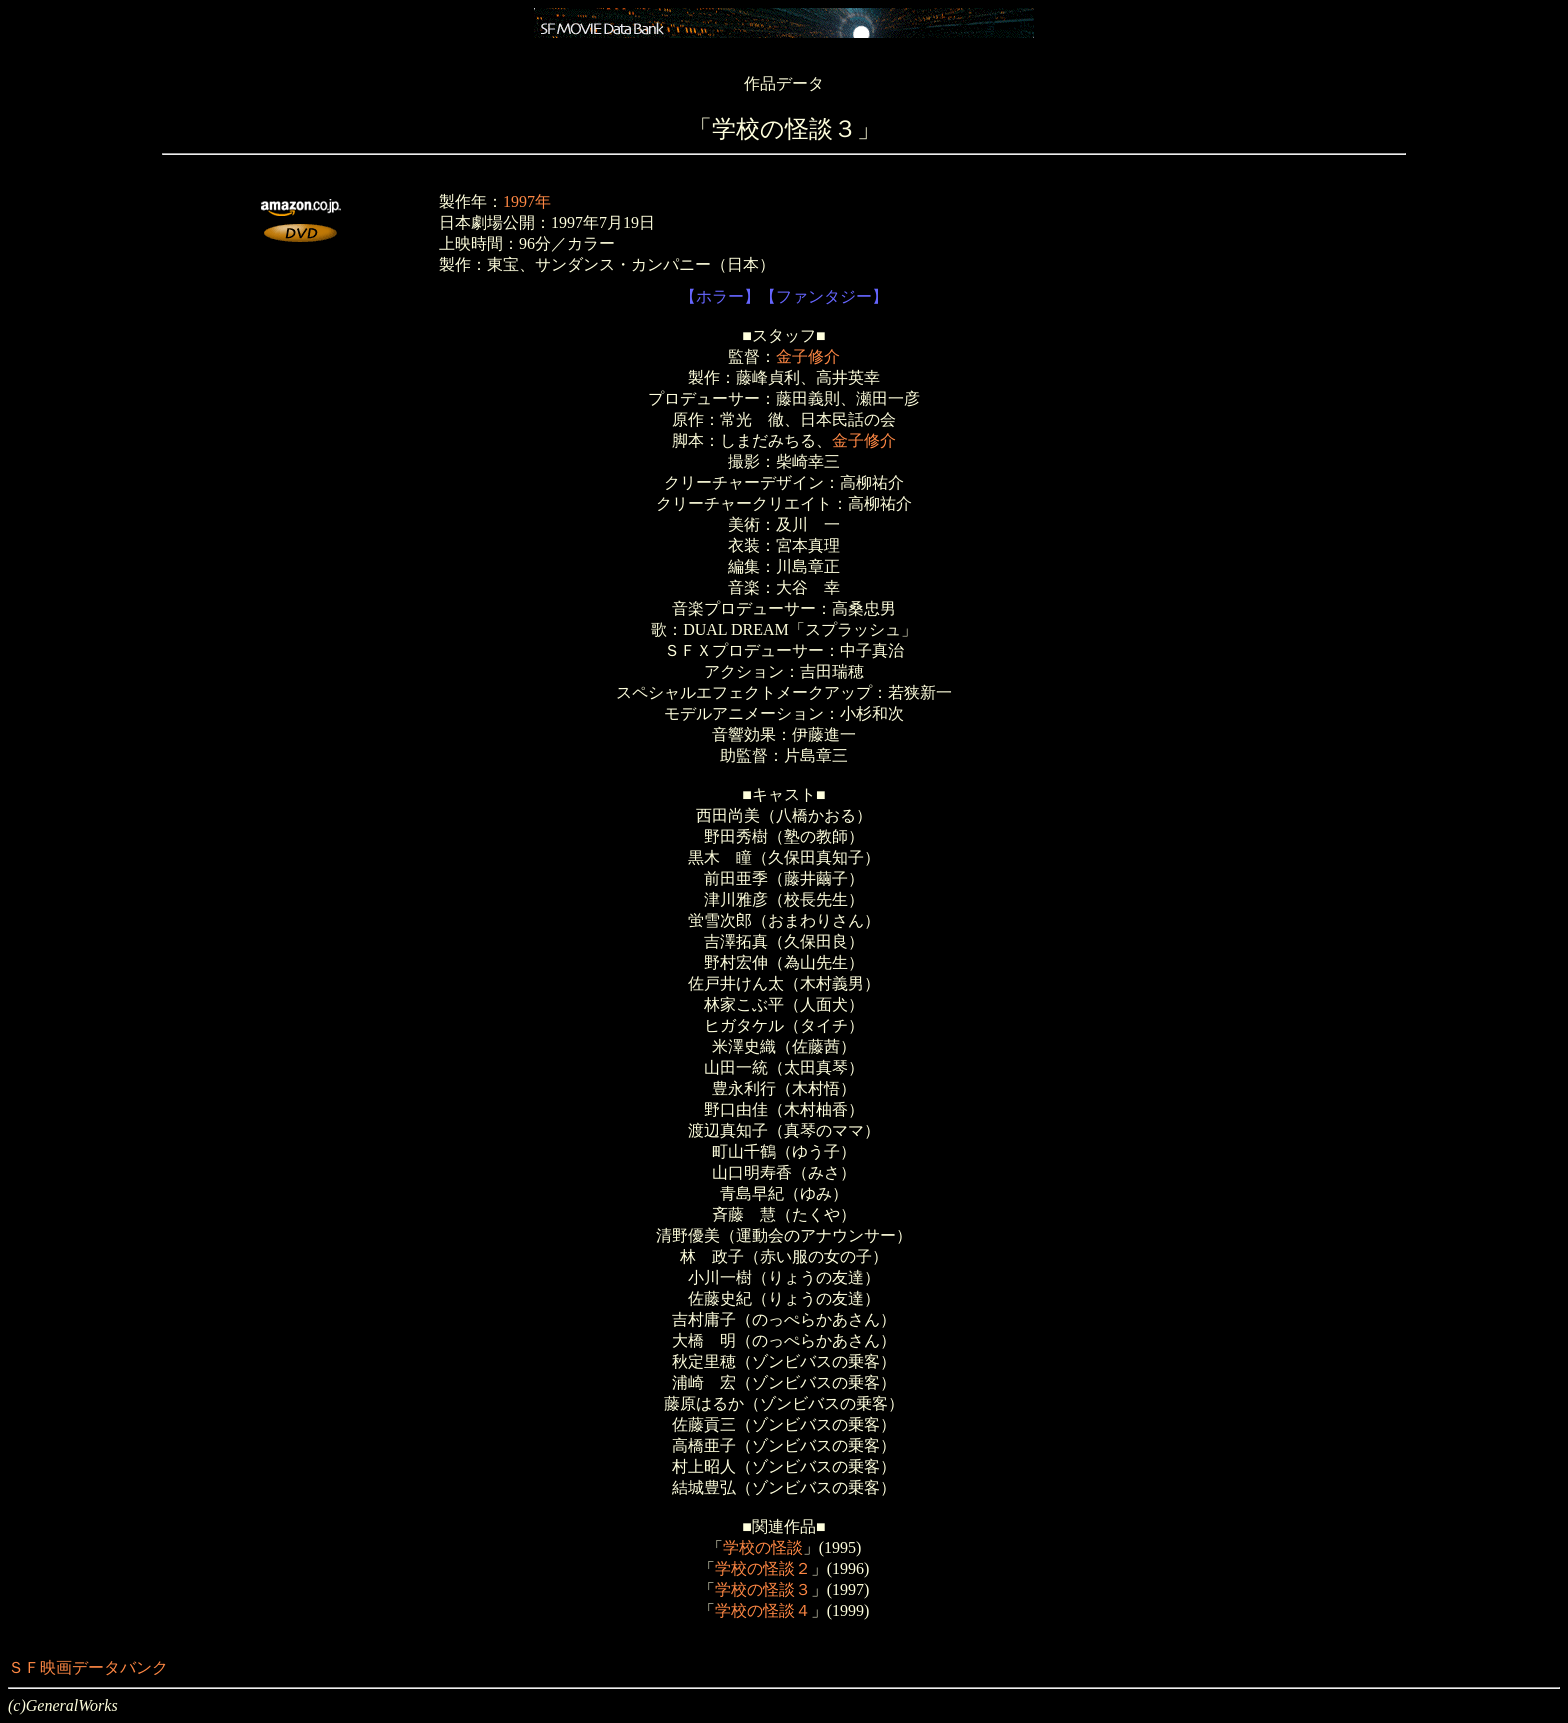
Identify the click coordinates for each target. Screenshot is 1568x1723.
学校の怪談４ (763, 1610)
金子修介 (808, 356)
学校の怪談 (763, 1547)
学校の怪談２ (763, 1568)
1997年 (527, 201)
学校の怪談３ (763, 1589)
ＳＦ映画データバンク (88, 1667)
